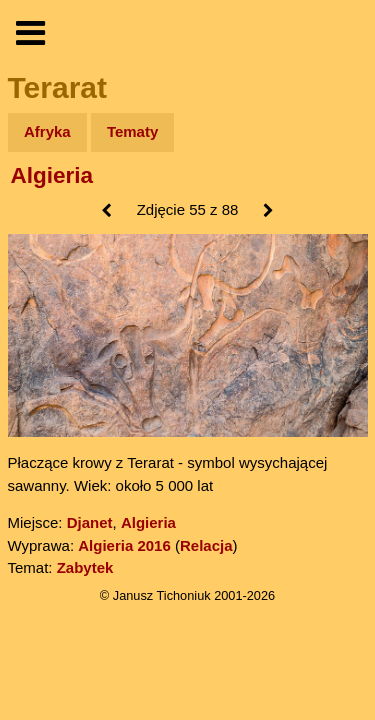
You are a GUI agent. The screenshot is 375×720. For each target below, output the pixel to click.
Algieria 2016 (124, 545)
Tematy (132, 131)
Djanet (90, 522)
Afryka (47, 131)
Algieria (52, 175)
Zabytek (85, 567)
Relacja (206, 545)
